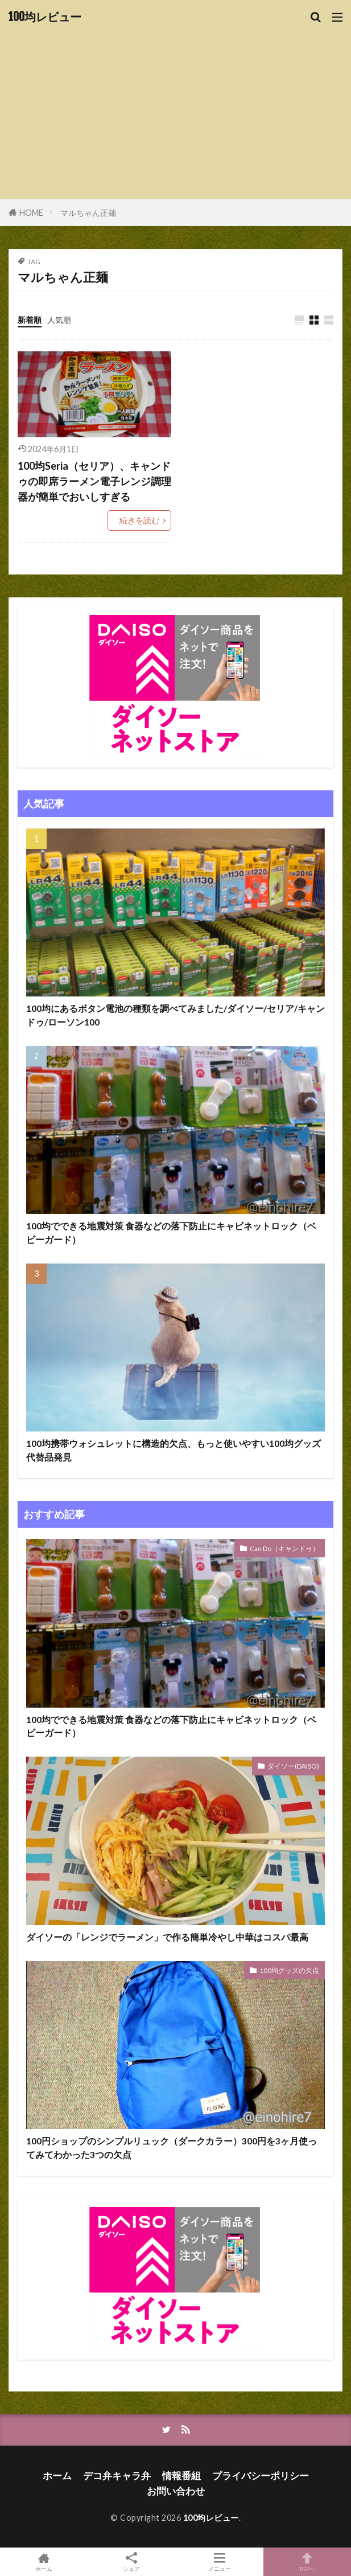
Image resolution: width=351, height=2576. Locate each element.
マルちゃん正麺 (88, 213)
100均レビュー (45, 17)
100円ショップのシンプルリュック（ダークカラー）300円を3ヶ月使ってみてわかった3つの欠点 (171, 2147)
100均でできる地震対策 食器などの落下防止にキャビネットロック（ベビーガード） (171, 1232)
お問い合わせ (176, 2491)
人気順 (59, 320)
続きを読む (139, 520)
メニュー (219, 2561)
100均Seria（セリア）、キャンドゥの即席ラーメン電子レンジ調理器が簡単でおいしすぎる (94, 481)
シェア (131, 2562)
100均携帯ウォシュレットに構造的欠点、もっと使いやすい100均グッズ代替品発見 (173, 1450)
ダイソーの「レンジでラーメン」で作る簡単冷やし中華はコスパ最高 (167, 1937)
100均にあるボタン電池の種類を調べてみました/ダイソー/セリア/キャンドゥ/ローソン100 (175, 1015)
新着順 (30, 320)
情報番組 (181, 2475)
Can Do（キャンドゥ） (284, 1548)
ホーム (57, 2475)
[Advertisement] (175, 108)
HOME (31, 213)
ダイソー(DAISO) (293, 1766)
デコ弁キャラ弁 (117, 2475)
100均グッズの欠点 (289, 1970)
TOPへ (307, 2561)
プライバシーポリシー (260, 2475)
